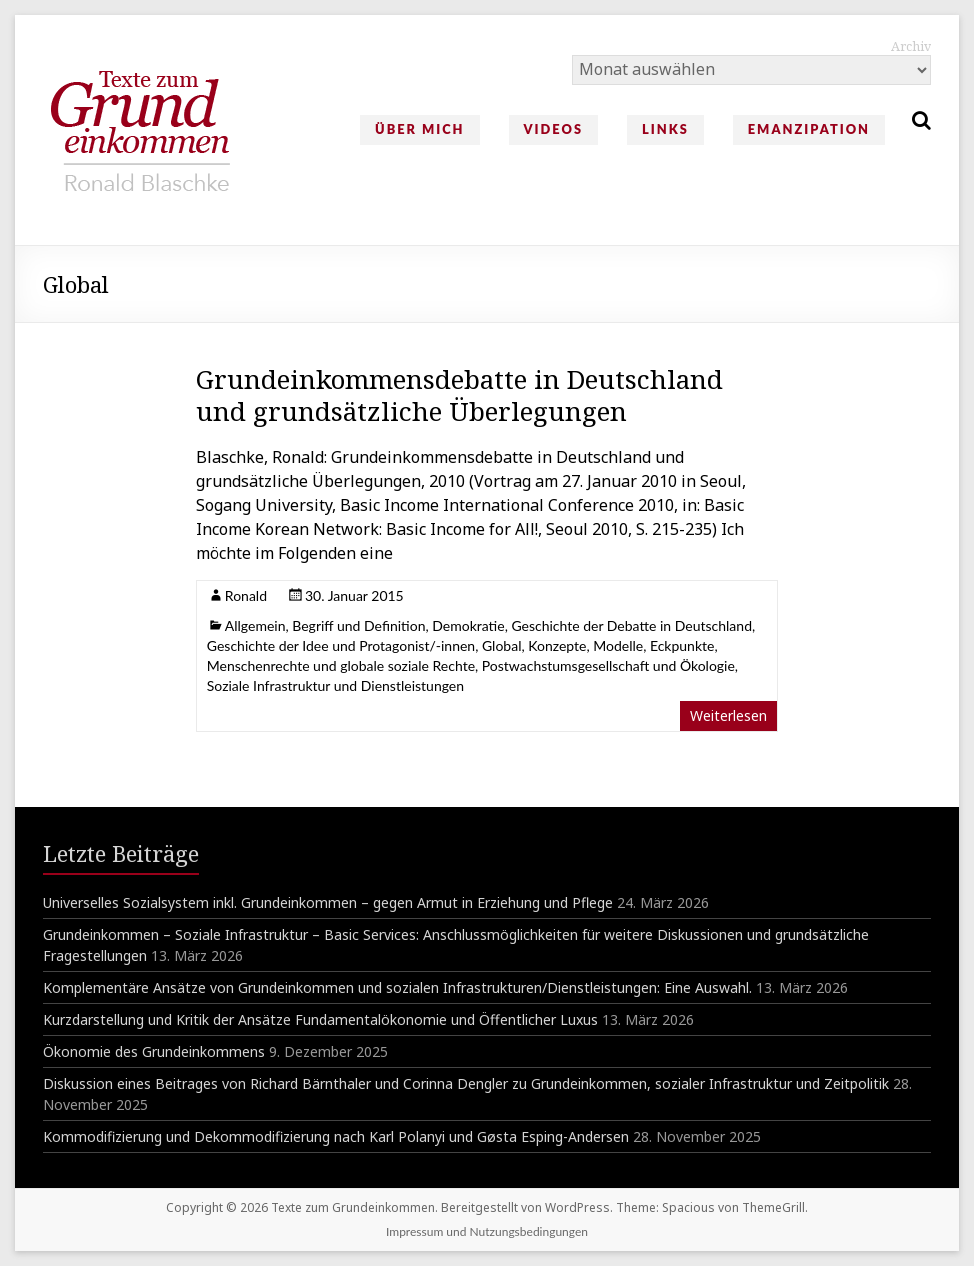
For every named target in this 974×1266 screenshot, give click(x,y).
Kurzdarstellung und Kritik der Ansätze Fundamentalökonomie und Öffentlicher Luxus (320, 1019)
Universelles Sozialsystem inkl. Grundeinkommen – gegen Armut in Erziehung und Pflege (328, 902)
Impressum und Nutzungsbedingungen (487, 1231)
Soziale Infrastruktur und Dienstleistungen (335, 685)
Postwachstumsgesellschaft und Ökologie (608, 665)
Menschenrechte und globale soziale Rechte (341, 665)
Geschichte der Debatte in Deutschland (631, 625)
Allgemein (255, 625)
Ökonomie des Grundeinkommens (154, 1051)
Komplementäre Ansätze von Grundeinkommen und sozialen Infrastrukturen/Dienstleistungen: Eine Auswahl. (397, 987)
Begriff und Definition (358, 625)
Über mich (419, 129)
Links (665, 129)
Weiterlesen (728, 715)
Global (502, 645)
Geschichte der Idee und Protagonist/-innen (341, 645)
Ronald (246, 595)
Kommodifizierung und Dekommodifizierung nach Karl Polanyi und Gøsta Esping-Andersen (336, 1136)
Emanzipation (809, 129)
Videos (553, 129)
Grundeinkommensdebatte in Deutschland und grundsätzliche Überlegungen (459, 395)
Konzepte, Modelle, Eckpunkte (621, 645)
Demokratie (468, 625)
